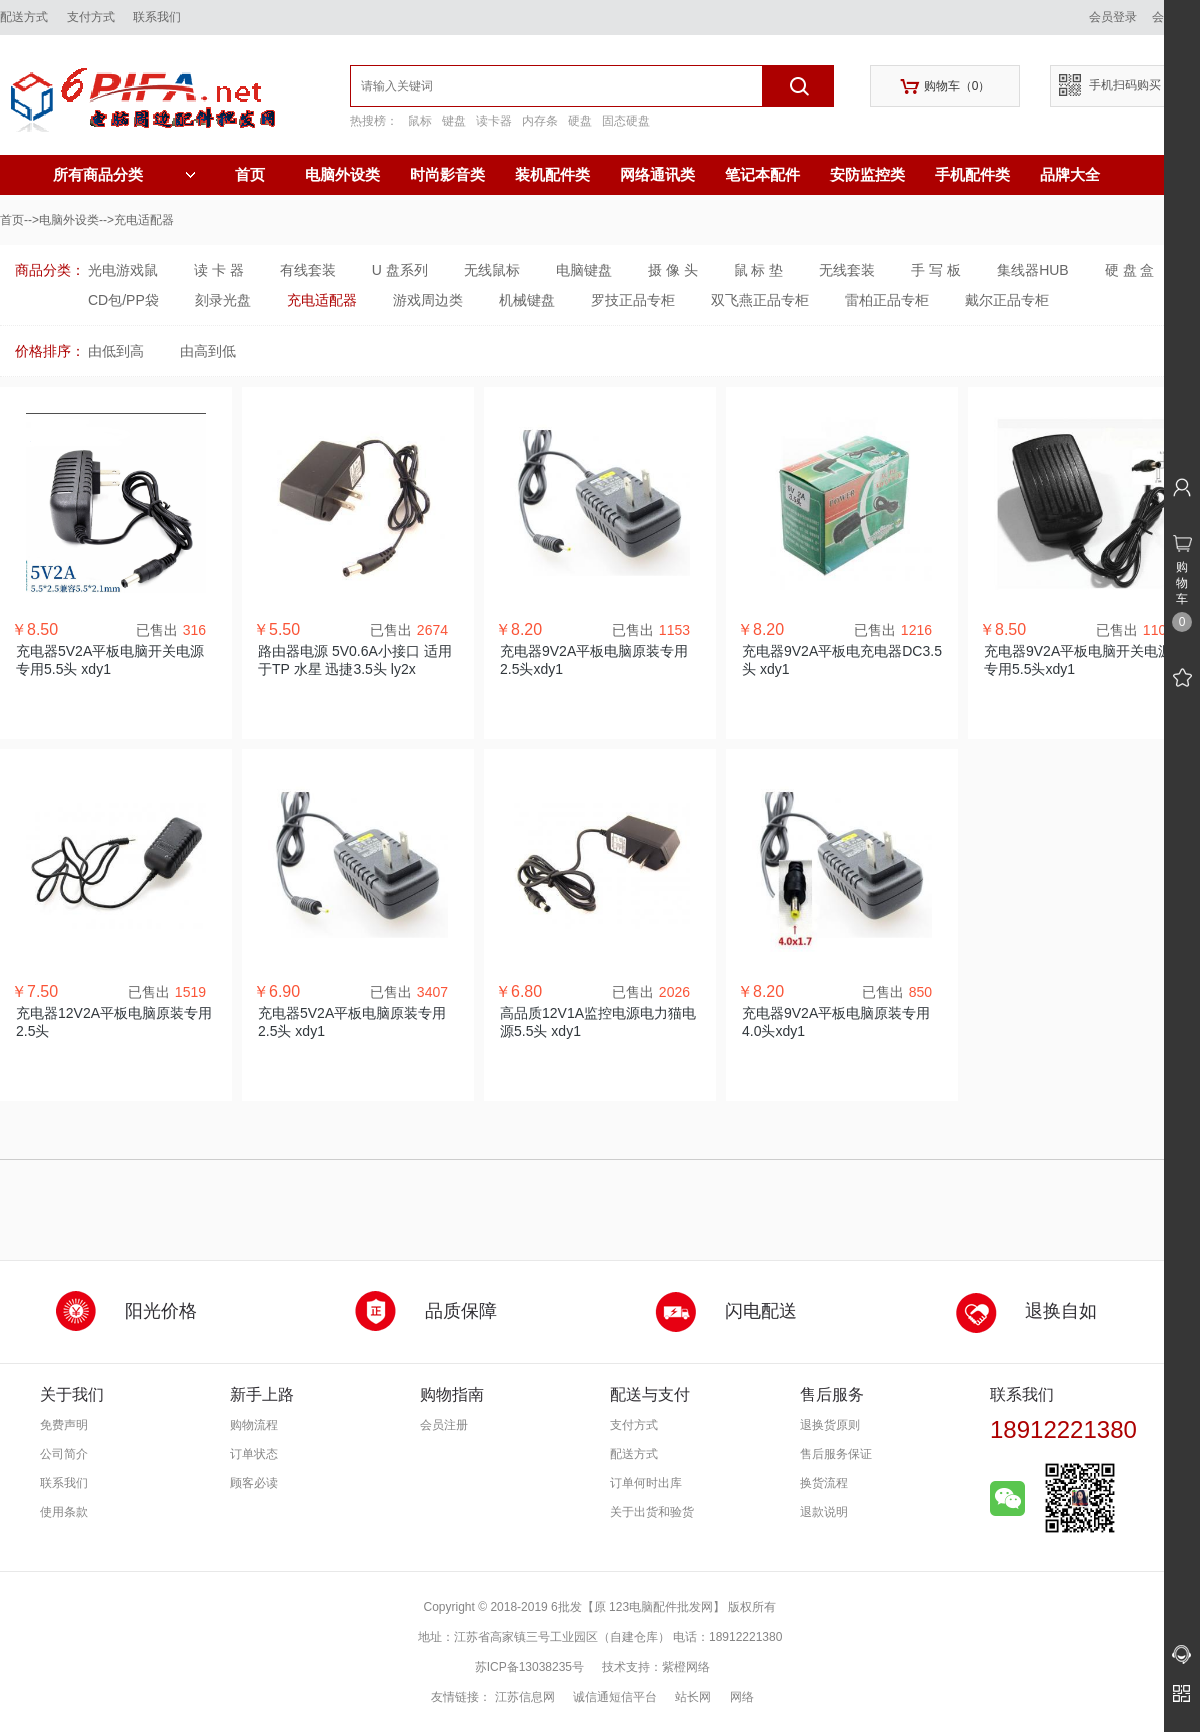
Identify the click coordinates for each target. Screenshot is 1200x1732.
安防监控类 (867, 174)
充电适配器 (322, 300)
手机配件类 (972, 174)
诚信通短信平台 (615, 1697)
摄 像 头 (673, 270)
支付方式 (91, 17)
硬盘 (580, 121)
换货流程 (824, 1483)
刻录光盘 (223, 300)
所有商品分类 (124, 175)
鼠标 (420, 121)
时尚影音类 (447, 174)
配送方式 (24, 17)
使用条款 (64, 1512)
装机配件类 (552, 174)
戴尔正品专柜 (1007, 300)
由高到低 (208, 351)
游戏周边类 (428, 300)
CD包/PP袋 (123, 300)
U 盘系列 (400, 270)
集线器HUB (1033, 270)
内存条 (540, 121)
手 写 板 (936, 270)
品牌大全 (1070, 174)
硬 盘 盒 (1130, 270)
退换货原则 (830, 1425)
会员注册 (444, 1425)
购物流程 (254, 1425)
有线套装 (308, 270)
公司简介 (64, 1454)
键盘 (454, 121)
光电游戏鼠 (123, 270)
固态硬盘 (626, 121)
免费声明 (64, 1425)
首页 (250, 174)
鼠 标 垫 (759, 270)
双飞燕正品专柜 (760, 300)
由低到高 (116, 351)
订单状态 (254, 1454)
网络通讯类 (657, 174)
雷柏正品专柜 (887, 300)
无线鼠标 (492, 270)
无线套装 (847, 270)
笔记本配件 (762, 174)
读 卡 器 (219, 270)
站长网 (693, 1697)
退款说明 (824, 1512)
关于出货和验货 (652, 1512)
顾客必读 (254, 1483)
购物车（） (945, 86)
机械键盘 (527, 300)
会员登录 (1113, 17)
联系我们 (157, 17)
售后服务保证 (836, 1454)
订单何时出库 (646, 1483)
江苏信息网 (525, 1697)
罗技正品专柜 (633, 300)
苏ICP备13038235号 (529, 1667)
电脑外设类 (342, 174)
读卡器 (494, 121)
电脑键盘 (584, 270)
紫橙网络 (686, 1667)
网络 (742, 1697)
